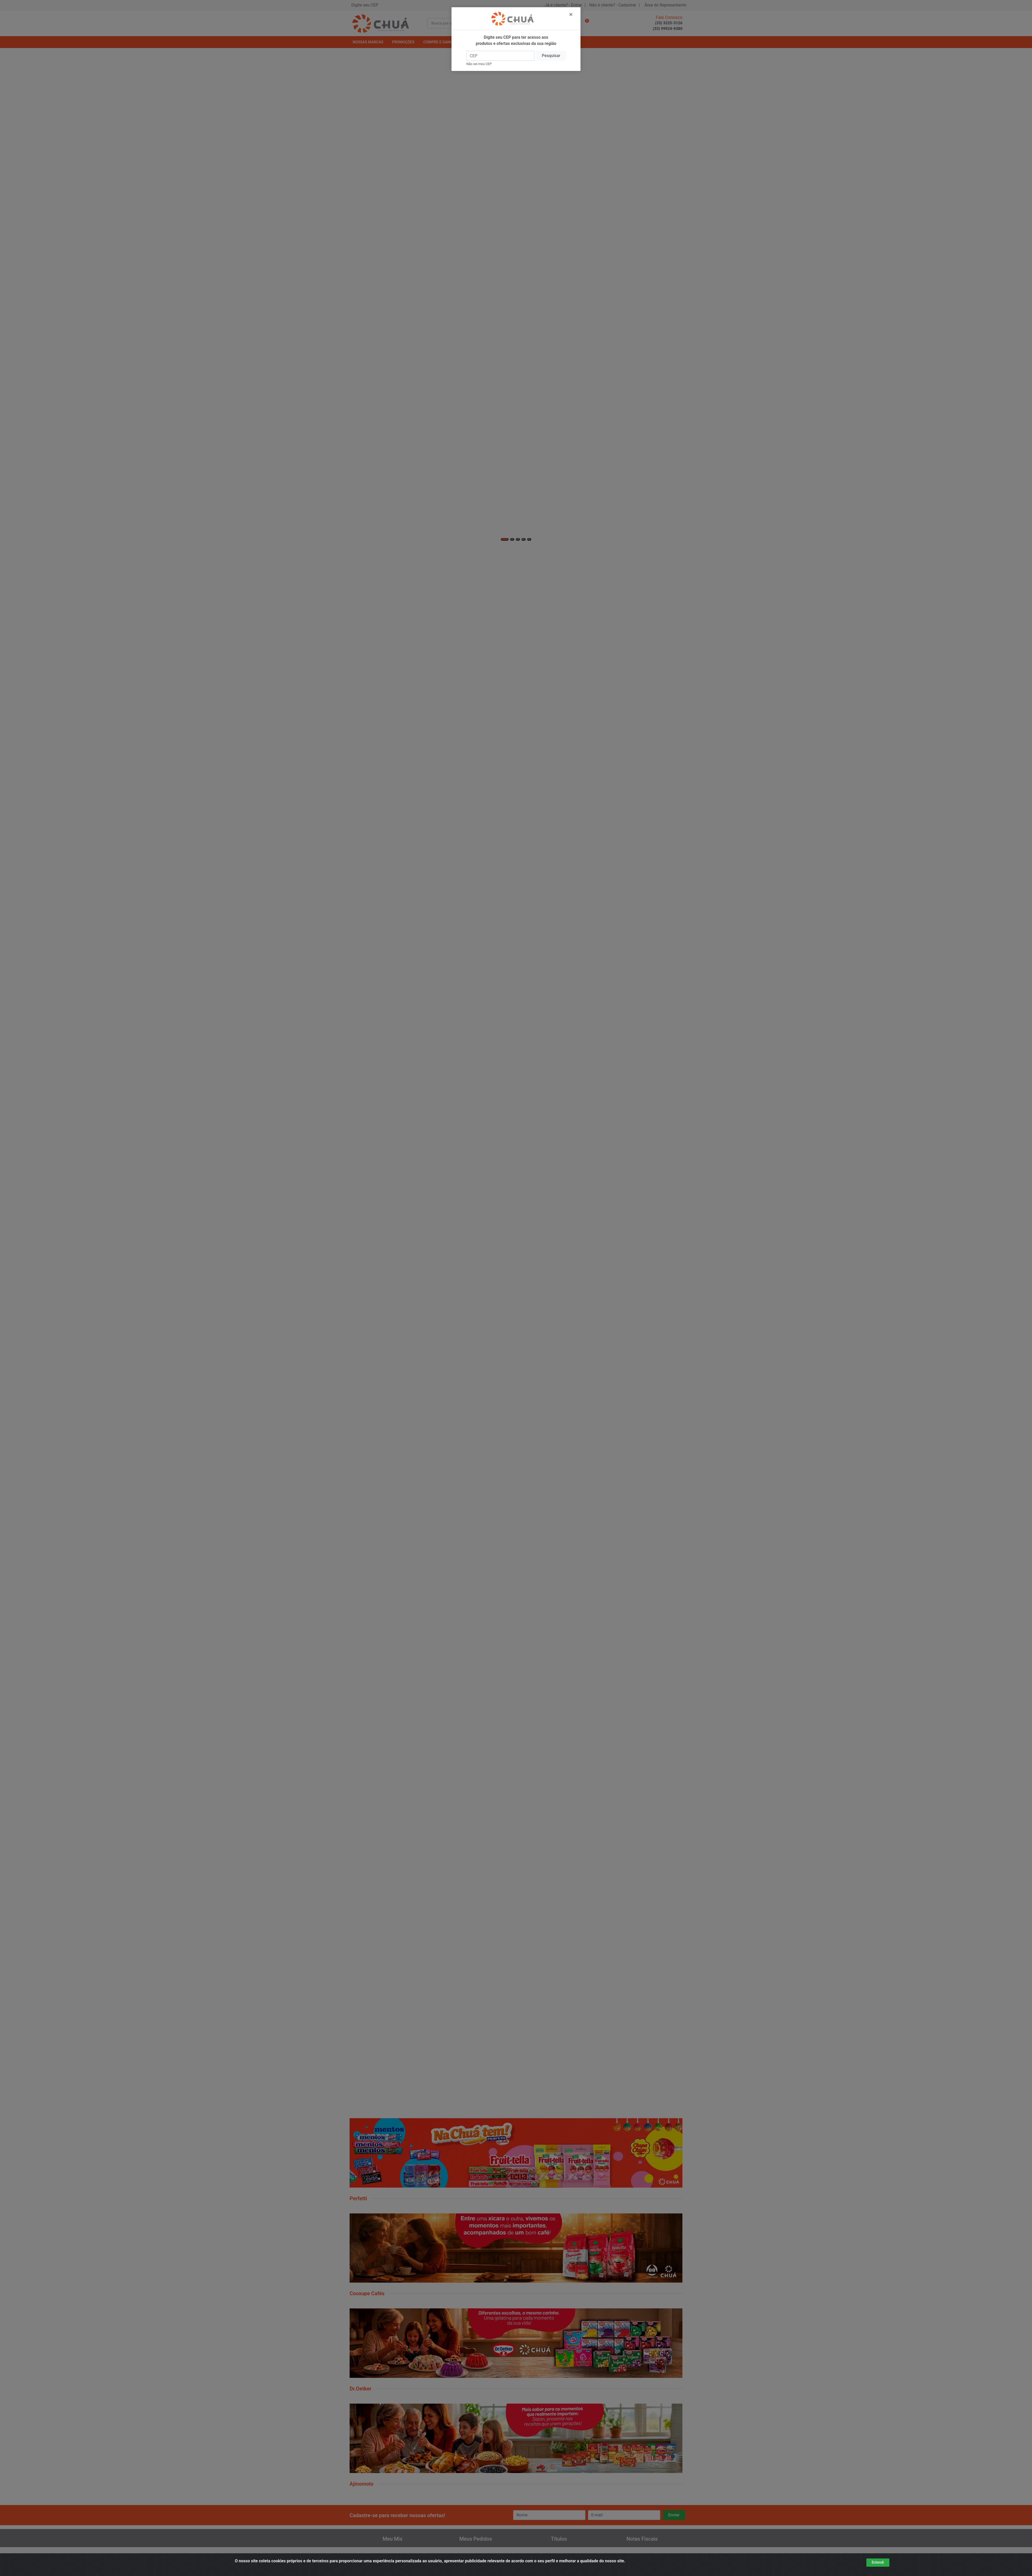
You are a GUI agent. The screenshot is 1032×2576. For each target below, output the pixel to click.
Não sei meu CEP (479, 64)
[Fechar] (571, 14)
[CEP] (500, 56)
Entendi (878, 2562)
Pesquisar (551, 55)
